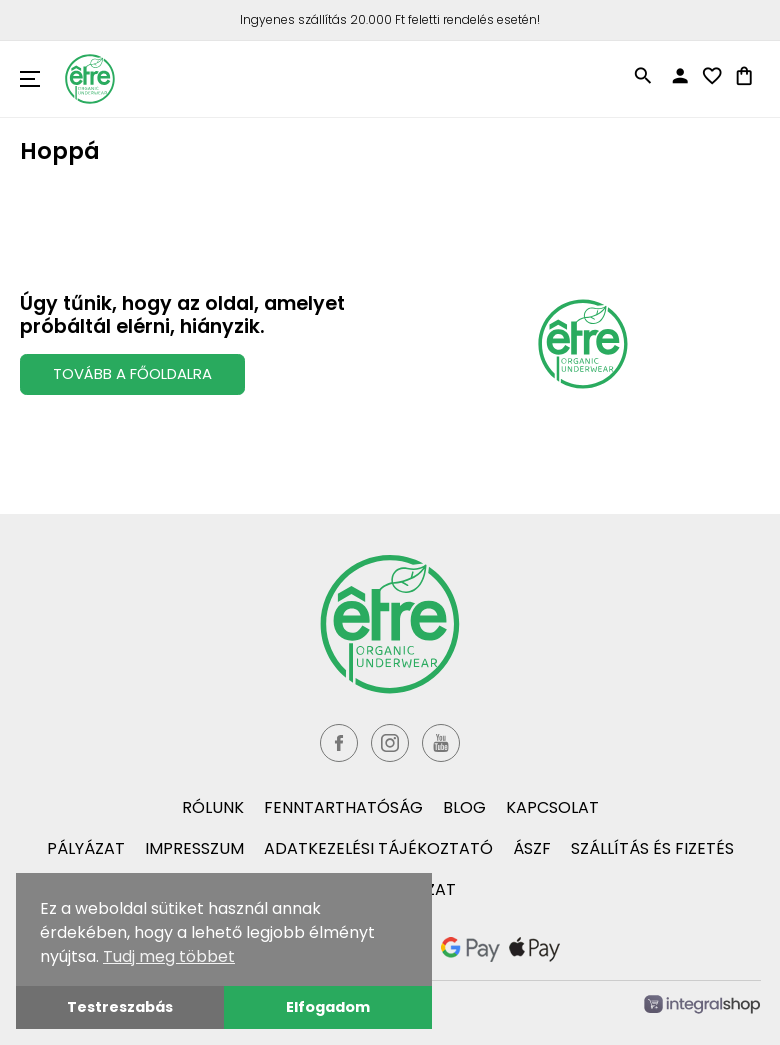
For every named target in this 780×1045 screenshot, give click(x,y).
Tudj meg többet (169, 956)
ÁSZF (532, 848)
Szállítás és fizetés (652, 848)
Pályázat (86, 848)
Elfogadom (328, 1007)
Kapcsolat (552, 807)
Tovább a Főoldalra (132, 373)
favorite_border (712, 76)
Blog (464, 807)
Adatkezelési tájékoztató (378, 848)
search (643, 76)
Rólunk (213, 807)
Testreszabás (120, 1007)
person (680, 76)
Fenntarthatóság (343, 807)
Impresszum (194, 848)
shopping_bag (744, 76)
